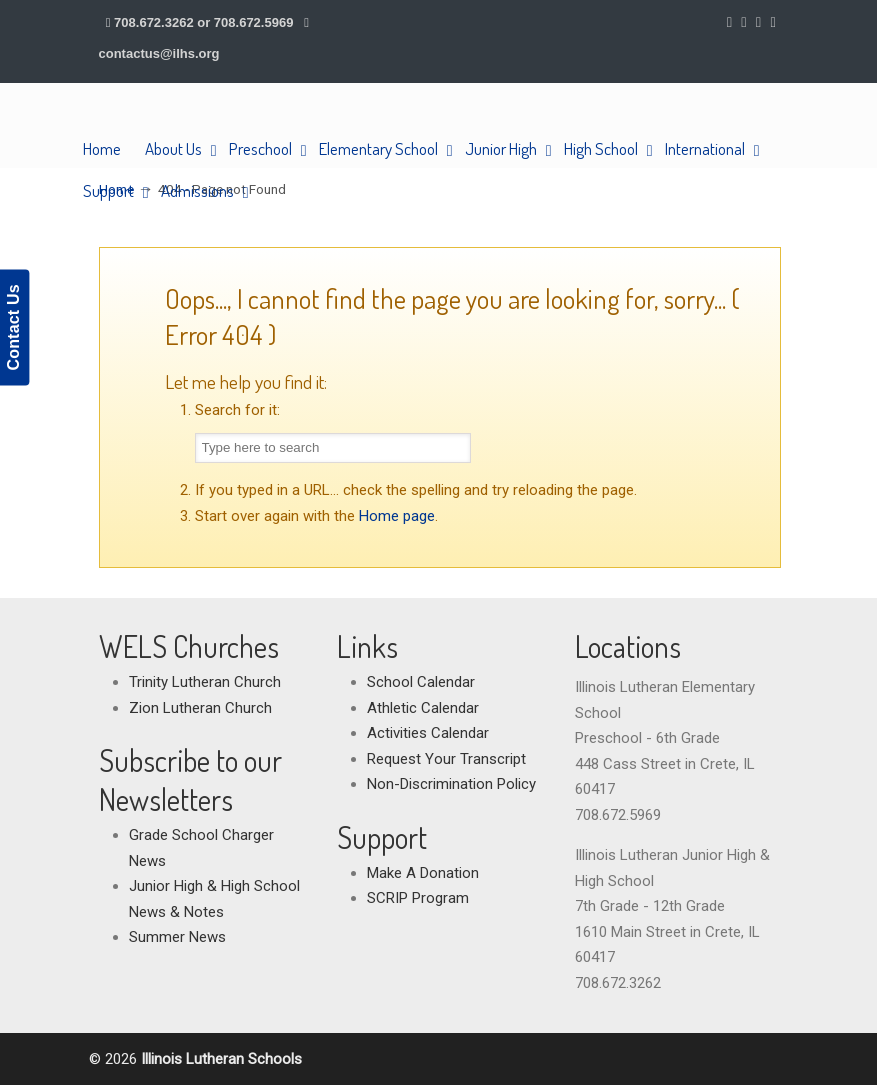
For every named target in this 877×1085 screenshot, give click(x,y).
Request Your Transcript (446, 759)
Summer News (177, 937)
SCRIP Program (418, 898)
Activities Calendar (428, 733)
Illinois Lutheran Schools (196, 125)
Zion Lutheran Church (200, 708)
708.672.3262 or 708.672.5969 (203, 22)
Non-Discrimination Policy (451, 784)
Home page (397, 516)
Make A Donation (423, 873)
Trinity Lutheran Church (205, 682)
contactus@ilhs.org (159, 53)
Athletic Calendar (423, 708)
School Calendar (421, 682)
